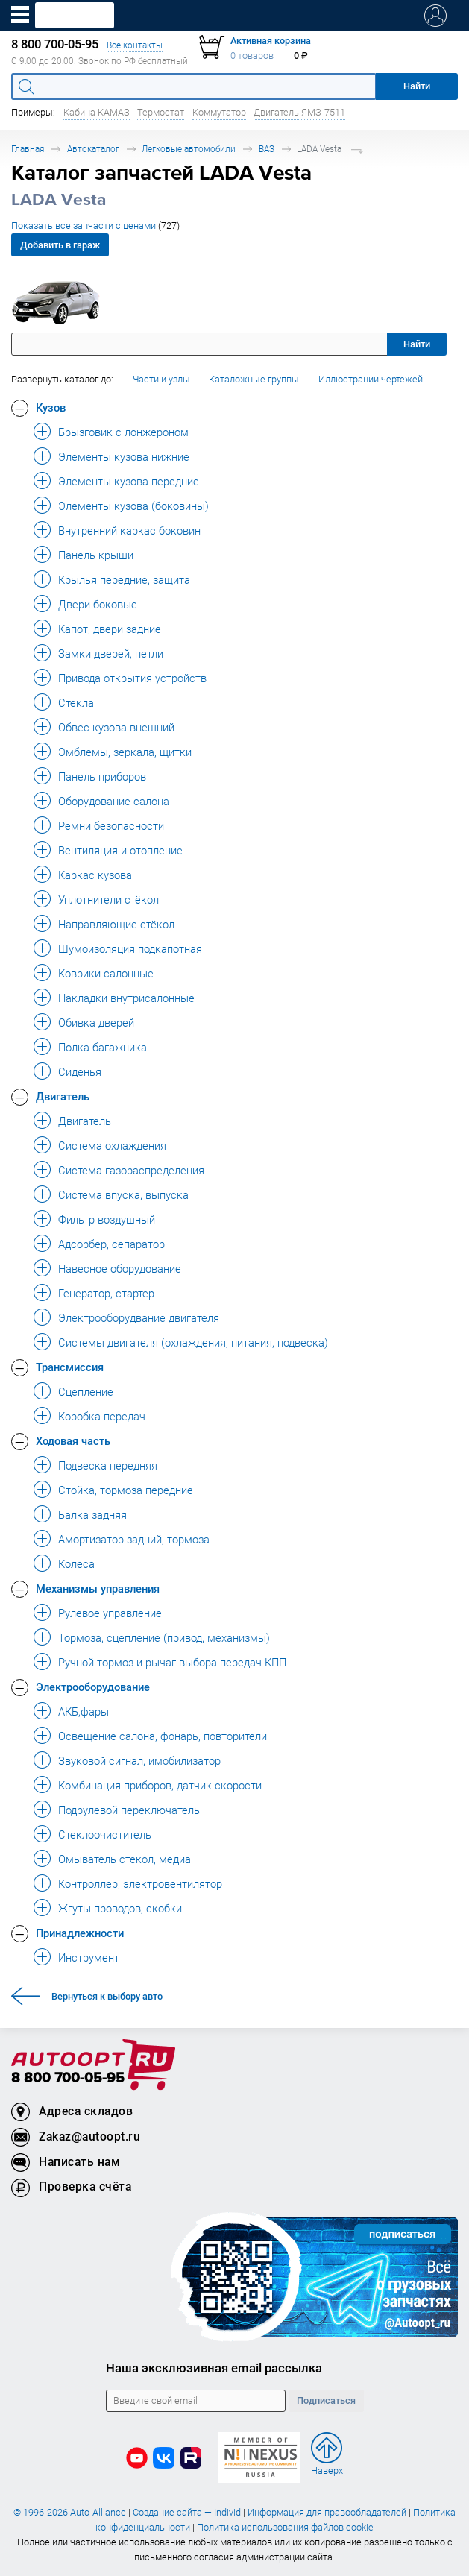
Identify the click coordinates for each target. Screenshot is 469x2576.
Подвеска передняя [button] (107, 1465)
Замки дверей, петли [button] (110, 653)
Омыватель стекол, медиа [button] (124, 1858)
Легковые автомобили (189, 148)
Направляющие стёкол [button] (116, 923)
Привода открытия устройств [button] (132, 677)
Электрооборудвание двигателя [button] (138, 1317)
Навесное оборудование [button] (119, 1268)
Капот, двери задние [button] (109, 628)
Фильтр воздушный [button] (106, 1219)
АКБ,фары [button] (83, 1711)
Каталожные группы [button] (254, 379)
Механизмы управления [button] (98, 1588)
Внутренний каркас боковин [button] (129, 530)
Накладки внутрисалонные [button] (126, 997)
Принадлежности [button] (80, 1932)
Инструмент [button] (88, 1957)
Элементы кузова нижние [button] (123, 456)
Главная (27, 148)
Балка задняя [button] (92, 1514)
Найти (416, 344)
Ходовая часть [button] (73, 1440)
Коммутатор (219, 112)
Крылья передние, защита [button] (124, 579)
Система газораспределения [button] (131, 1169)
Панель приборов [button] (102, 776)
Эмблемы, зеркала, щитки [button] (125, 751)
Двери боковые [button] (97, 603)
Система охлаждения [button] (112, 1145)
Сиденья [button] (79, 1071)
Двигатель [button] (62, 1096)
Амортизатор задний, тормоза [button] (134, 1538)
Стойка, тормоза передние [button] (125, 1489)
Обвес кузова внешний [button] (116, 726)
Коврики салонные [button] (106, 973)
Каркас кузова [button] (95, 874)
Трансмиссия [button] (70, 1366)
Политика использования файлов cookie (285, 2527)
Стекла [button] (76, 702)
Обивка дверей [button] (96, 1022)
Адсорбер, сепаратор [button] (111, 1243)
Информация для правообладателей (327, 2512)
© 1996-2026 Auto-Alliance (69, 2512)
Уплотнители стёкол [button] (108, 899)
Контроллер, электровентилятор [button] (140, 1883)
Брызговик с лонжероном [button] (123, 431)
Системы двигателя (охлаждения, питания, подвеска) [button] (193, 1342)
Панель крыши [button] (95, 554)
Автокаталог (93, 148)
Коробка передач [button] (101, 1415)
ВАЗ (266, 148)
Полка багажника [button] (102, 1046)
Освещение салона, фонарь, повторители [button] (162, 1735)
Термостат (160, 112)
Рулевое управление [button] (110, 1612)
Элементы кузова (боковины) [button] (133, 505)
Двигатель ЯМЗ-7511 (299, 112)
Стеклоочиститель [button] (104, 1834)
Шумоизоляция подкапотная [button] (130, 948)
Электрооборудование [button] (93, 1686)
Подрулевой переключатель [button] (129, 1809)
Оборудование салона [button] (113, 800)
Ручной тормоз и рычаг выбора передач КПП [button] (172, 1661)
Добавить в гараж (60, 245)
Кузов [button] (51, 407)
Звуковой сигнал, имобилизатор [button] (139, 1760)
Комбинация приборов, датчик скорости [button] (160, 1784)
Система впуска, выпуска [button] (123, 1194)
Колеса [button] (76, 1563)
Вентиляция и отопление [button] (120, 850)
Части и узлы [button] (161, 379)
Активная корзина (270, 40)
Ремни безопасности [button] (111, 825)
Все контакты (135, 45)
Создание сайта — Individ (187, 2512)
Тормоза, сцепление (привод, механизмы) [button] (164, 1637)
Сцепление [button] (85, 1391)
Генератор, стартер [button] (106, 1292)
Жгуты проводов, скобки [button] (120, 1907)
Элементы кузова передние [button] (128, 480)
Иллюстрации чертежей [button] (370, 379)
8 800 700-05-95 (68, 2078)
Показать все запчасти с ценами (95, 225)
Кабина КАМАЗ (96, 112)
